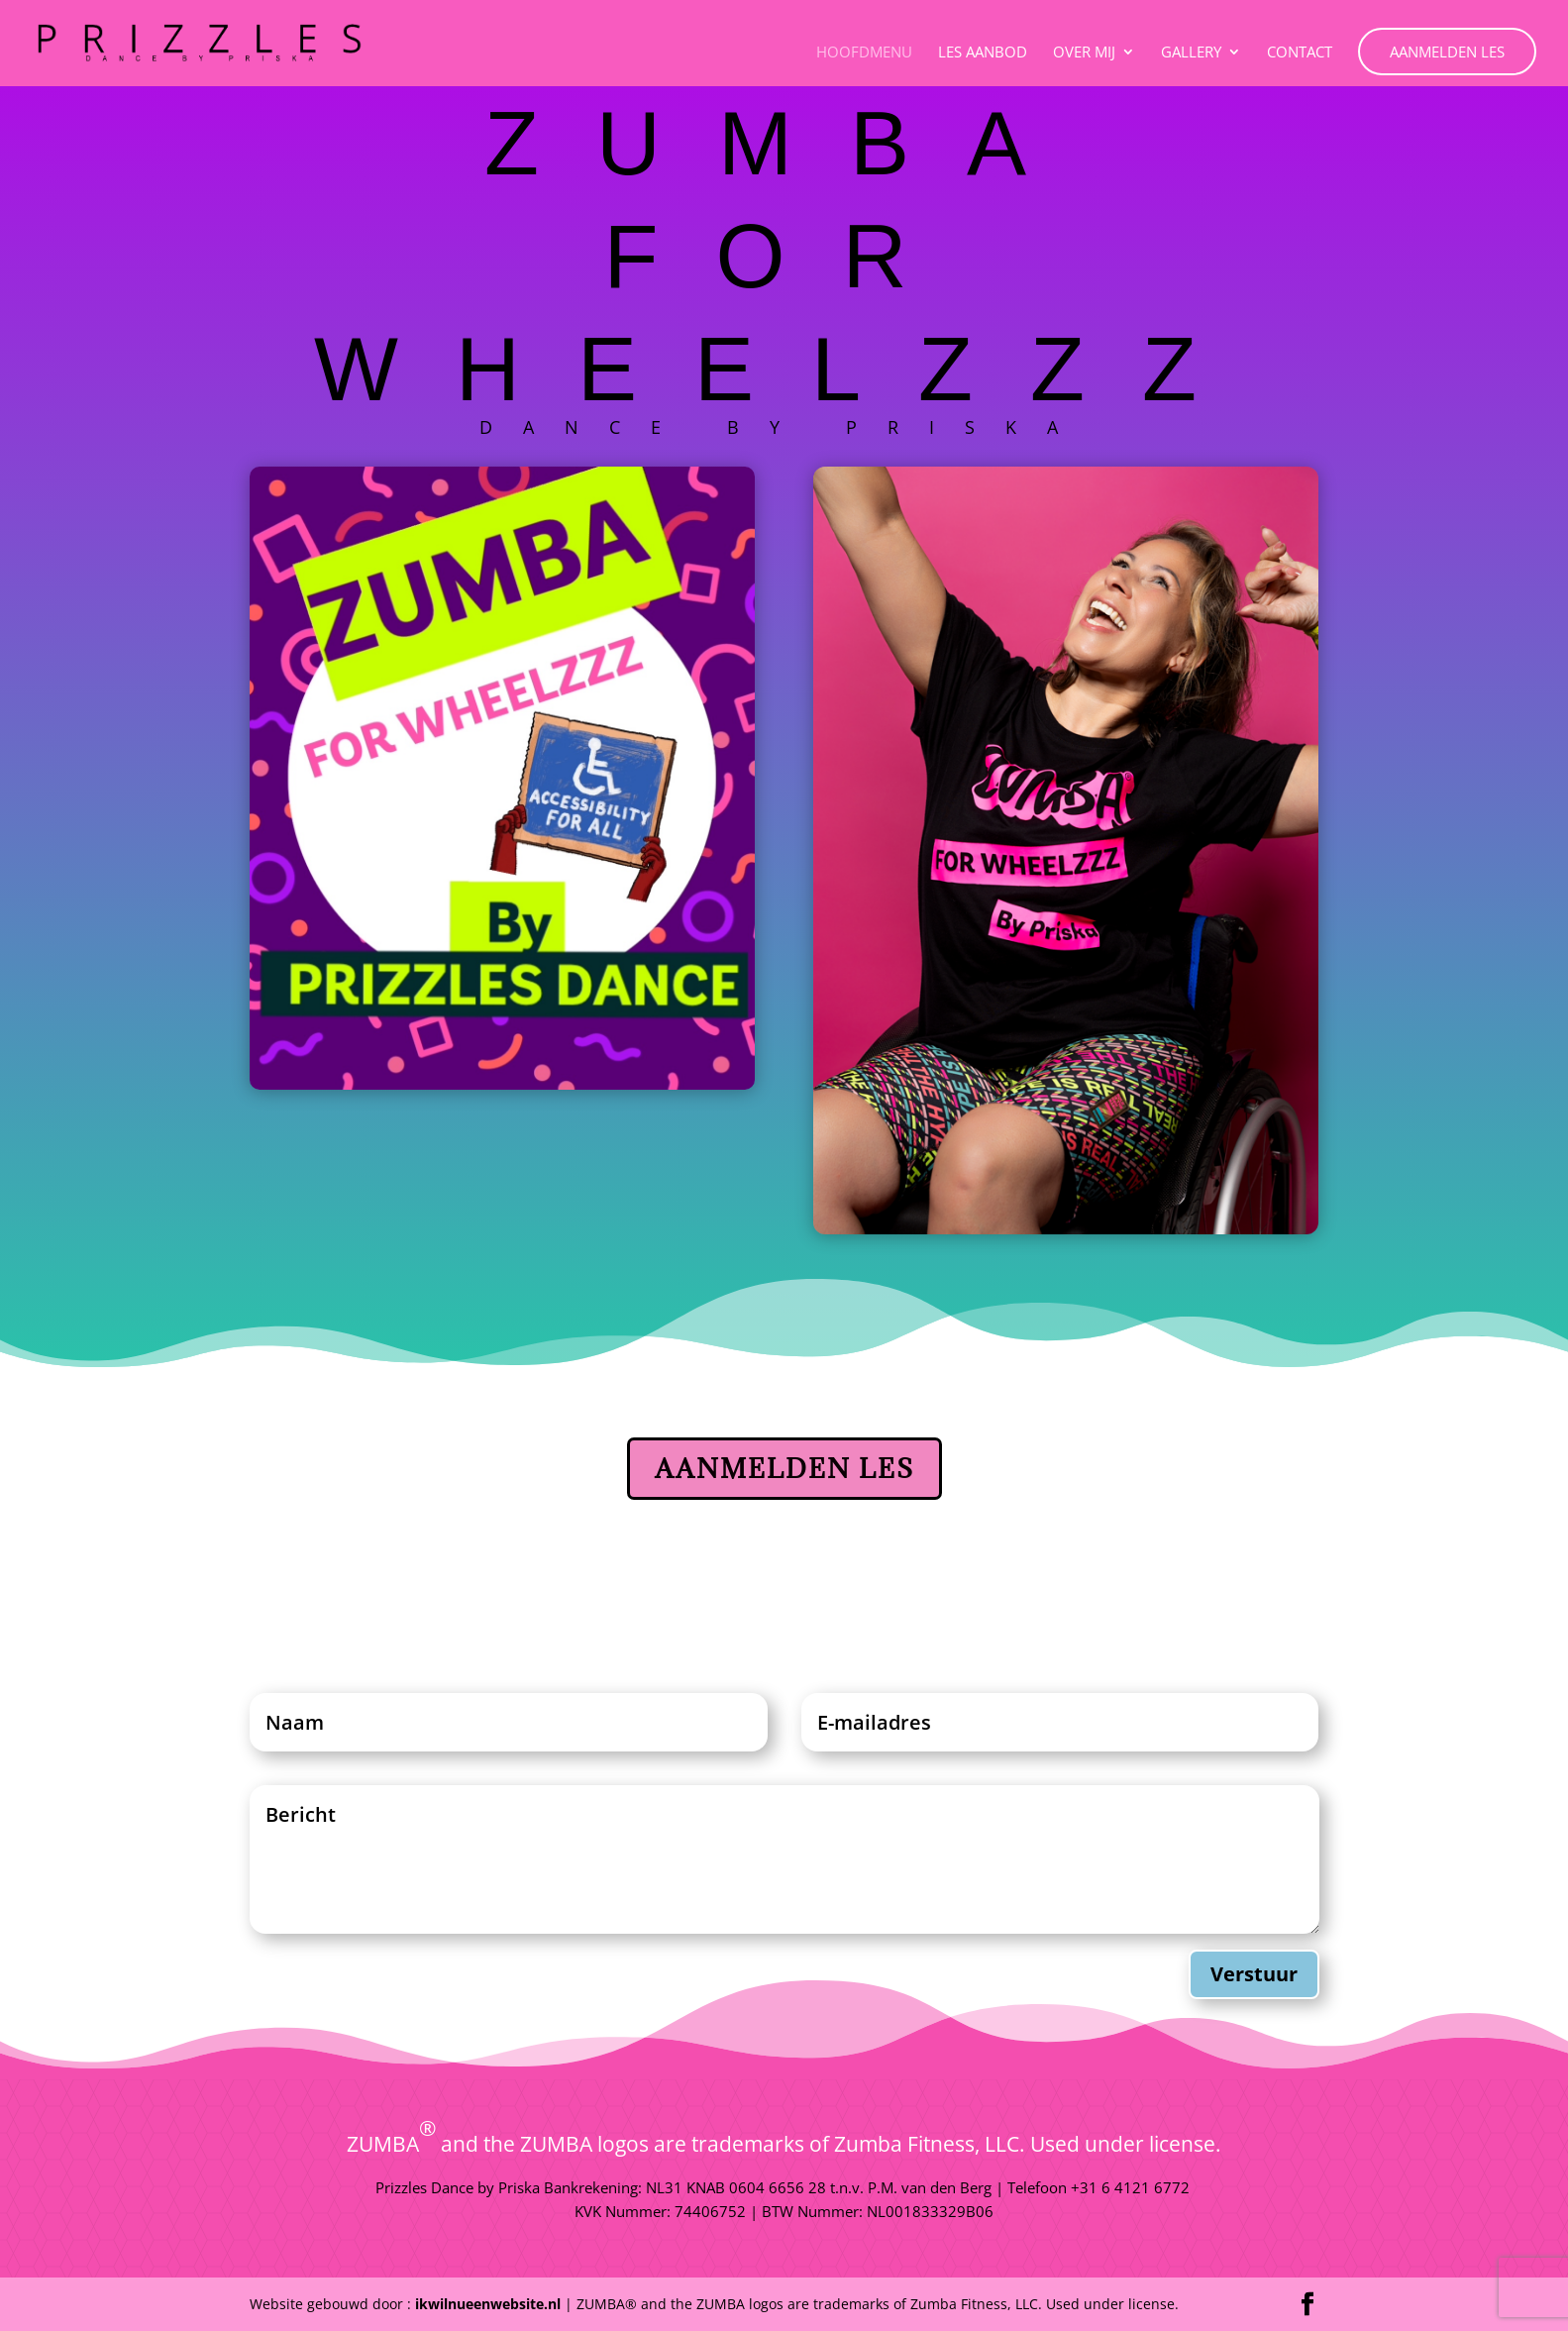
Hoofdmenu (864, 53)
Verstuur (1254, 1973)
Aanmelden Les (1447, 51)
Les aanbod (982, 53)
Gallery (1191, 53)
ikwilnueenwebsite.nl (488, 2303)
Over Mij (1084, 53)
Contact (1299, 53)
